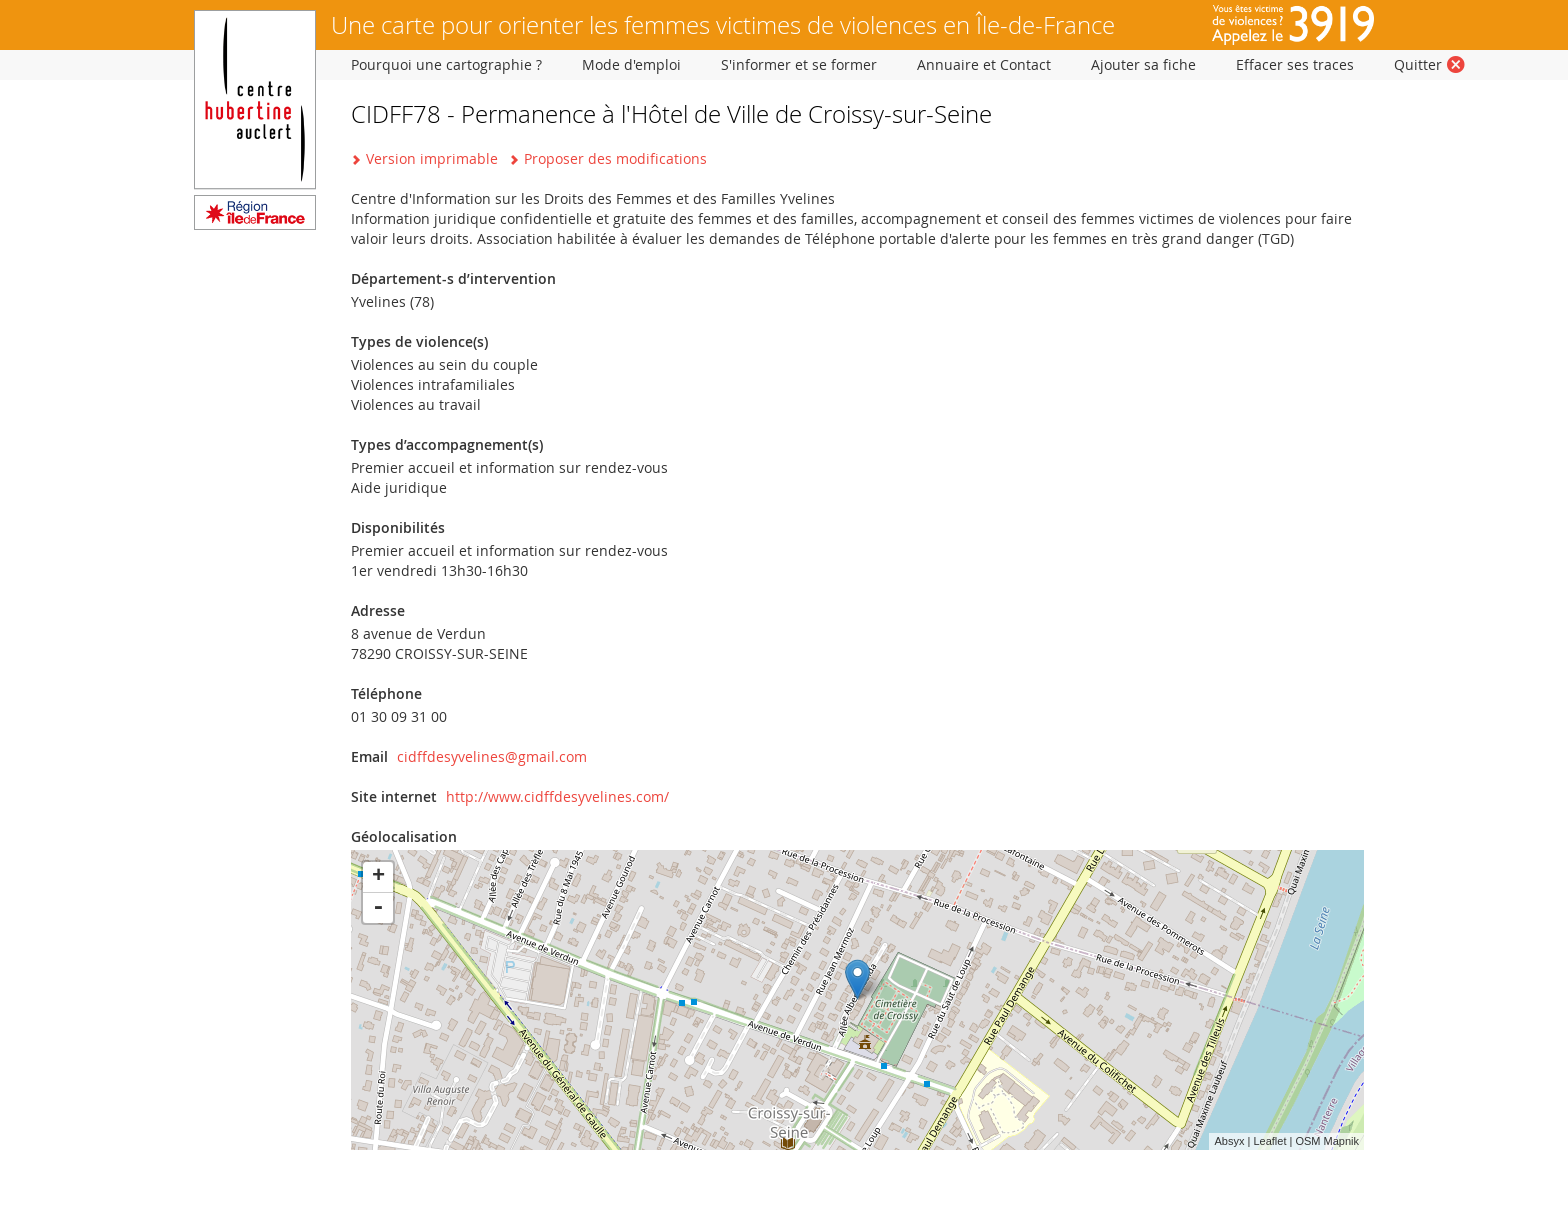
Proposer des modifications (615, 158)
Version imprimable (432, 158)
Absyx (1229, 1141)
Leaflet (1269, 1141)
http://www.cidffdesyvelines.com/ (557, 796)
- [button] (378, 908)
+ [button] (378, 877)
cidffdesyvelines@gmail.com (492, 756)
